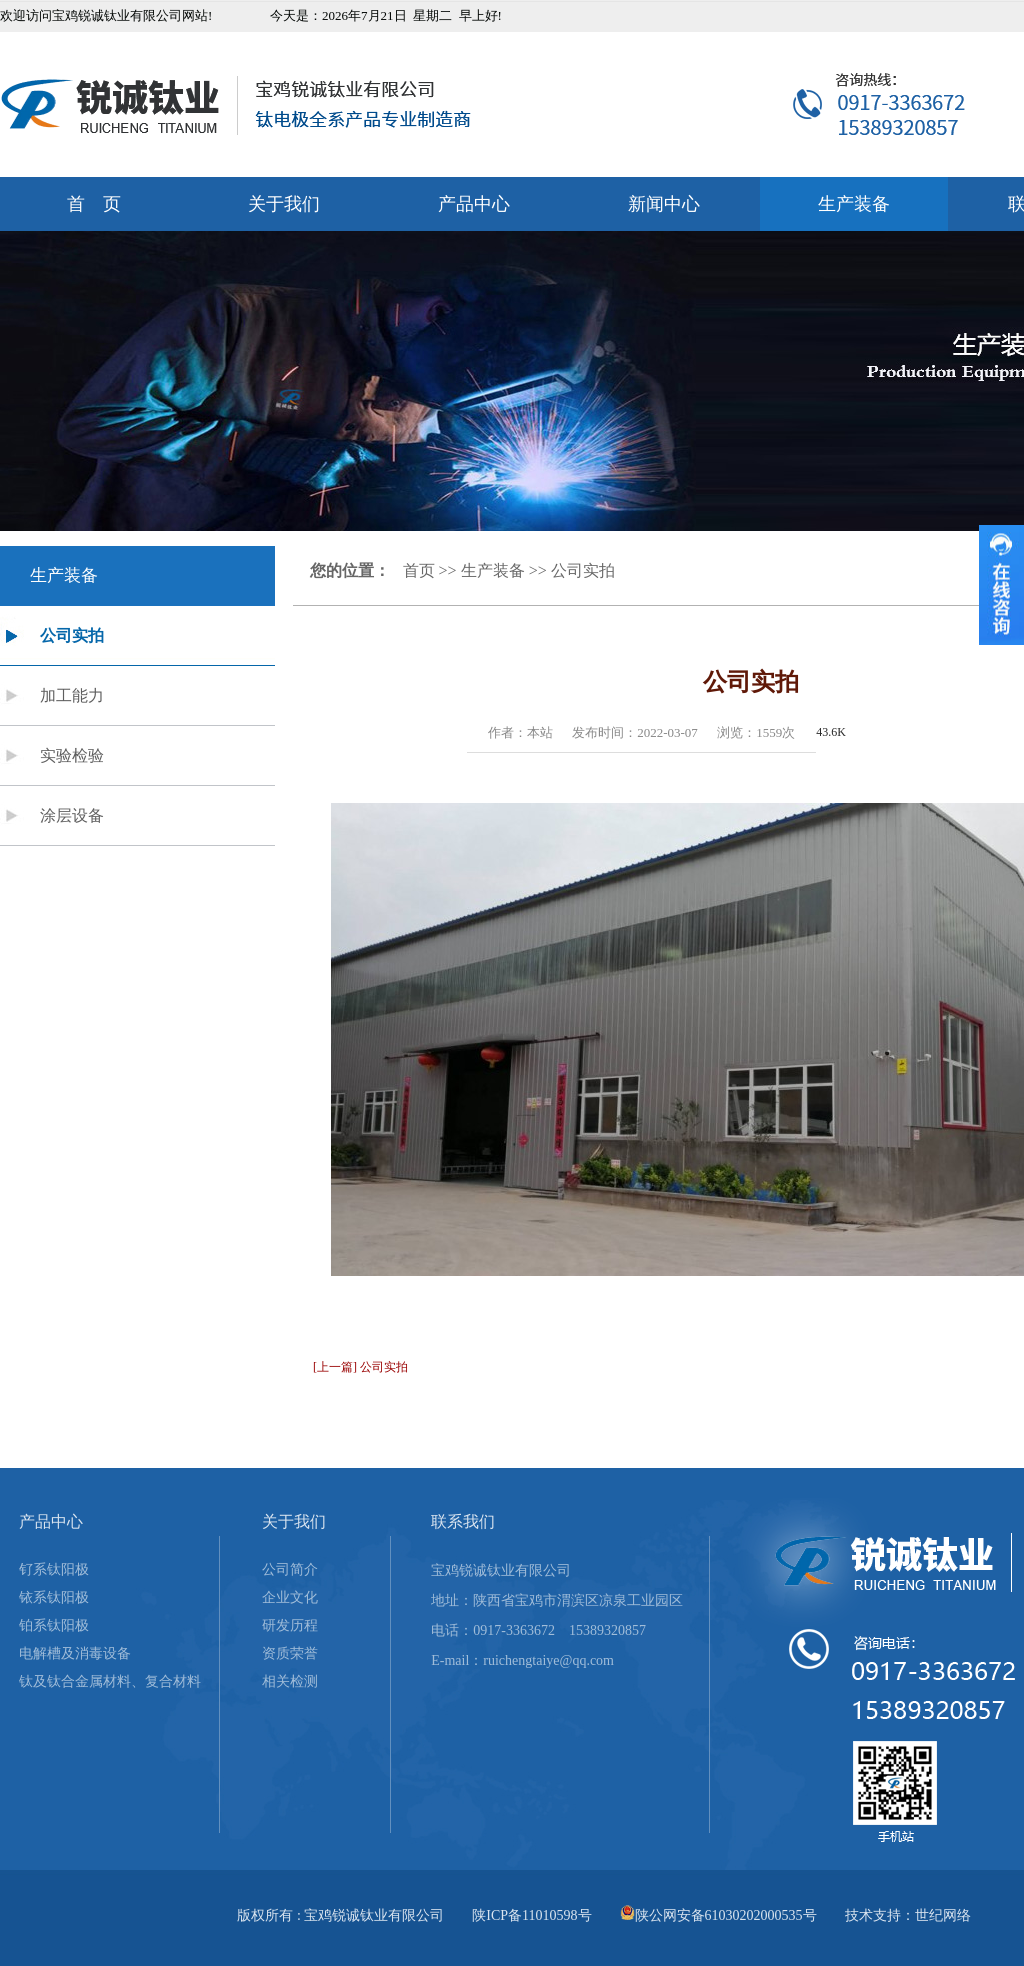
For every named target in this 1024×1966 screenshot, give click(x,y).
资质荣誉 (290, 1653)
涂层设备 (72, 815)
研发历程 (290, 1625)
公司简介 (290, 1569)
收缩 (1001, 585)
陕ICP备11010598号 (531, 1915)
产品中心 (474, 204)
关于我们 (284, 204)
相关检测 (290, 1681)
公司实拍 (72, 635)
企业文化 (290, 1597)
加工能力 (72, 695)
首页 (419, 570)
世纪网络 (943, 1915)
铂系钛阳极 (54, 1625)
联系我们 (463, 1521)
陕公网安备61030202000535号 (726, 1915)
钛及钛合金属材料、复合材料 (110, 1681)
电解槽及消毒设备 (75, 1653)
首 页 (94, 204)
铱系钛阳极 (54, 1597)
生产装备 (854, 204)
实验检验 (72, 755)
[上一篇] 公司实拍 (360, 1367)
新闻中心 (664, 204)
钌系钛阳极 (54, 1569)
